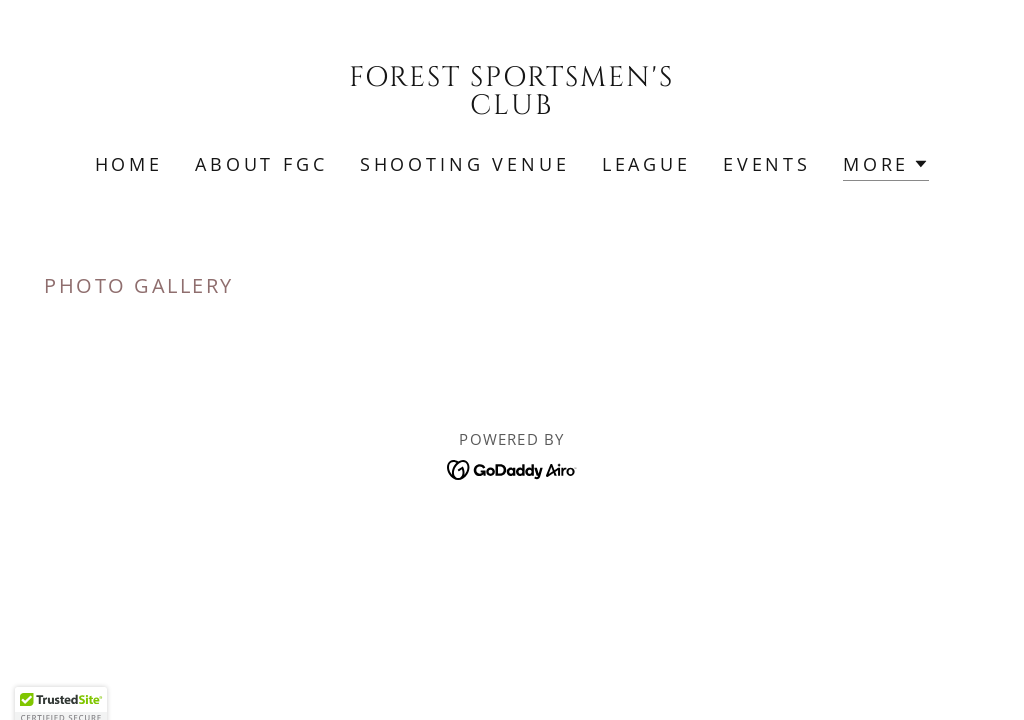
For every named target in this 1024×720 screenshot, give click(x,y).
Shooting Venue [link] (465, 164)
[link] (512, 106)
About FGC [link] (261, 164)
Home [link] (129, 164)
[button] (886, 166)
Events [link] (767, 164)
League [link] (646, 164)
